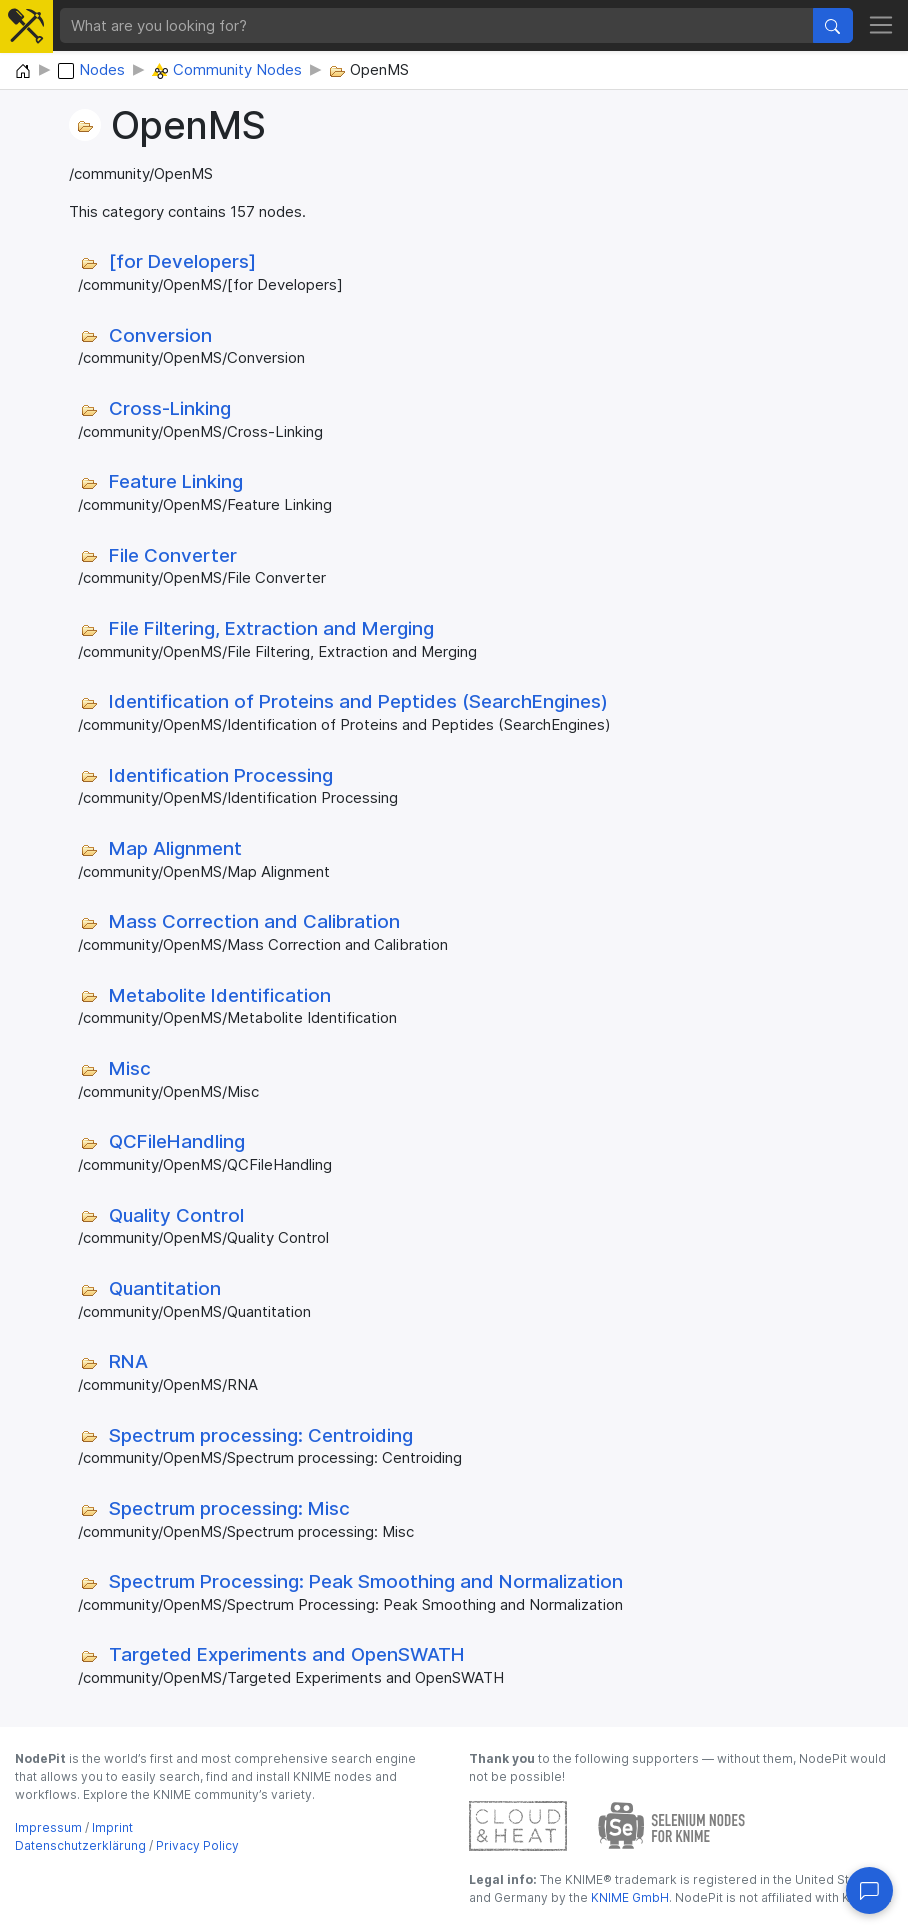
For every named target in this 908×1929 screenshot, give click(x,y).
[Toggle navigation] (881, 26)
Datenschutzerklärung (80, 1845)
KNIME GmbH (628, 1897)
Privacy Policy (197, 1845)
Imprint (112, 1827)
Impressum (48, 1827)
